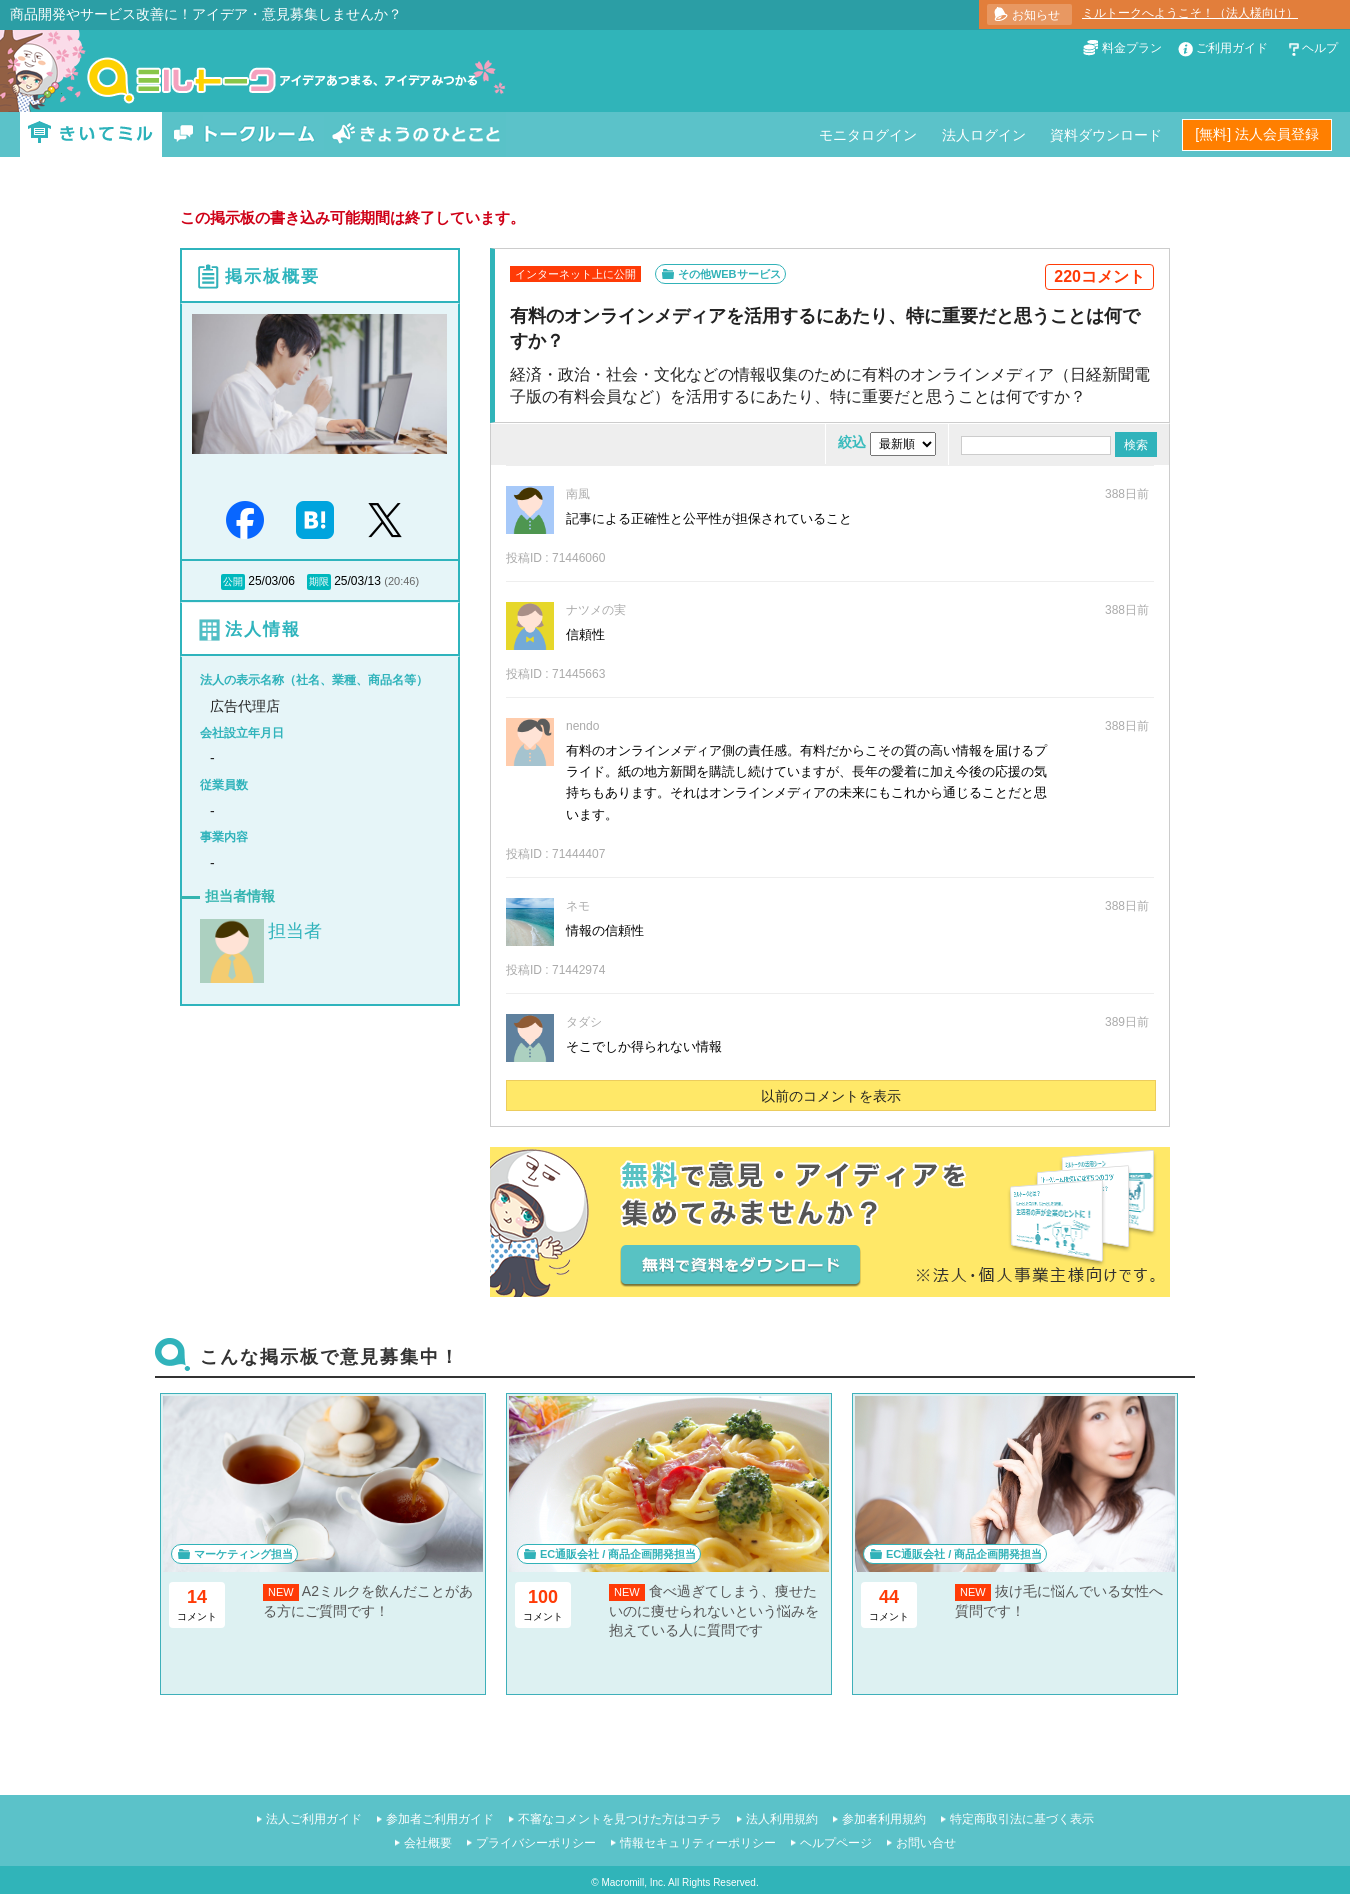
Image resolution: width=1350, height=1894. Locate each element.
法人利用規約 (782, 1819)
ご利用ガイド (1232, 48)
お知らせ (1036, 15)
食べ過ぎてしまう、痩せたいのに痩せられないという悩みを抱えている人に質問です (714, 1610)
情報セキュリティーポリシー (698, 1843)
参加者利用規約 (884, 1819)
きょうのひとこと (416, 134)
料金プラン (1132, 48)
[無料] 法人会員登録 (1257, 134)
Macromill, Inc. (633, 1882)
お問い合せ (926, 1843)
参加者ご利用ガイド (440, 1819)
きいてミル (91, 134)
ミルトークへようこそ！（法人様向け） (1190, 13)
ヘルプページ (836, 1843)
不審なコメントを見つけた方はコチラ (620, 1819)
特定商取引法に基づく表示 (1022, 1819)
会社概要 (428, 1843)
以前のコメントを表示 (831, 1096)
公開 (233, 581)
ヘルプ (1320, 48)
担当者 (295, 931)
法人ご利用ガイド (314, 1819)
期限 (319, 581)
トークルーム (244, 134)
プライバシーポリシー (536, 1843)
